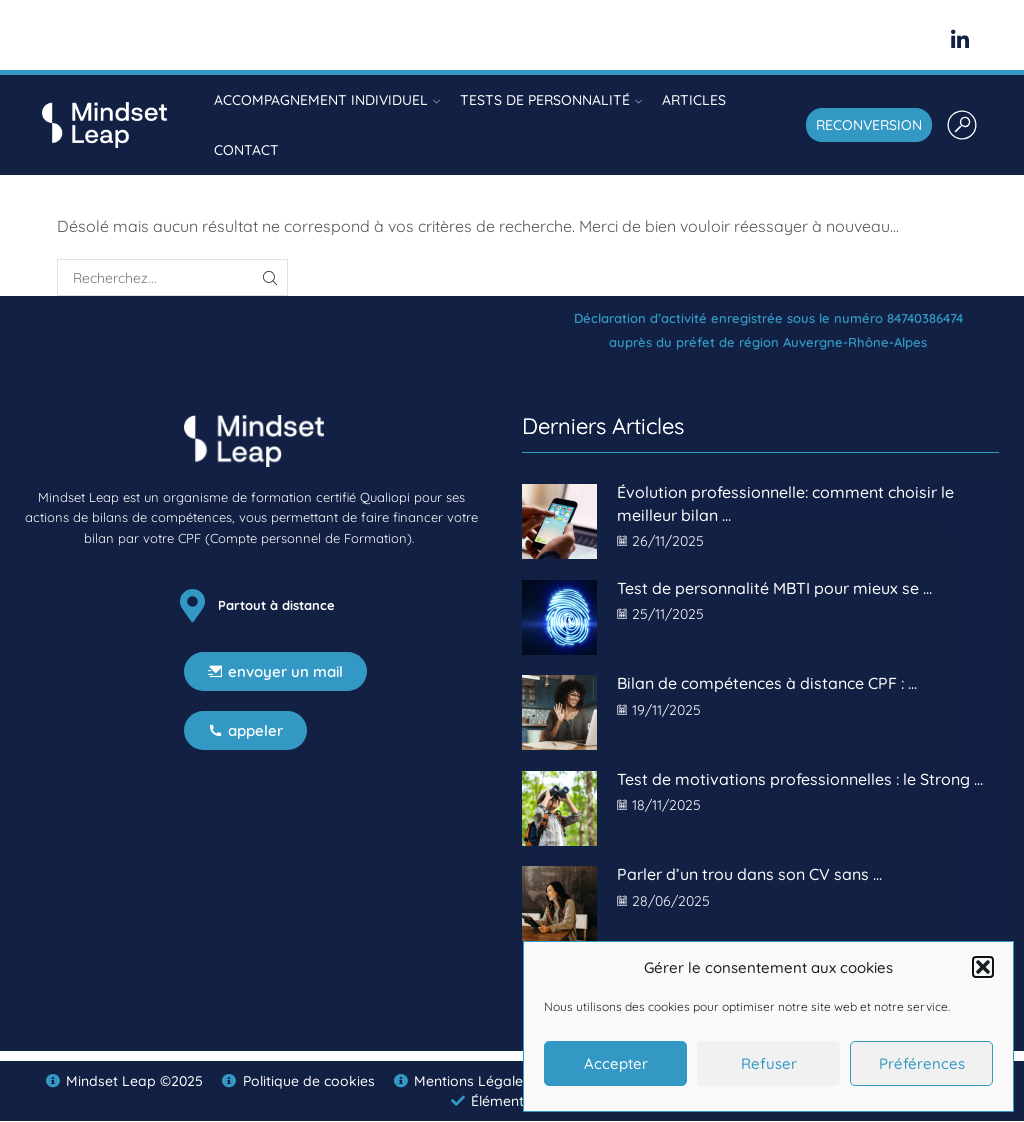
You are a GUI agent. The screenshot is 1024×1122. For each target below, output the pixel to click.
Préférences (922, 1063)
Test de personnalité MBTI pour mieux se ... (774, 588)
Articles (694, 100)
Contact (246, 150)
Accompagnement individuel (327, 100)
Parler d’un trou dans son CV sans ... (749, 874)
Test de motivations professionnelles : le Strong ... (800, 779)
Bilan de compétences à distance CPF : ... (767, 683)
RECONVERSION (869, 125)
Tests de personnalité (551, 100)
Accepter (616, 1063)
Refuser (769, 1063)
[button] (983, 967)
